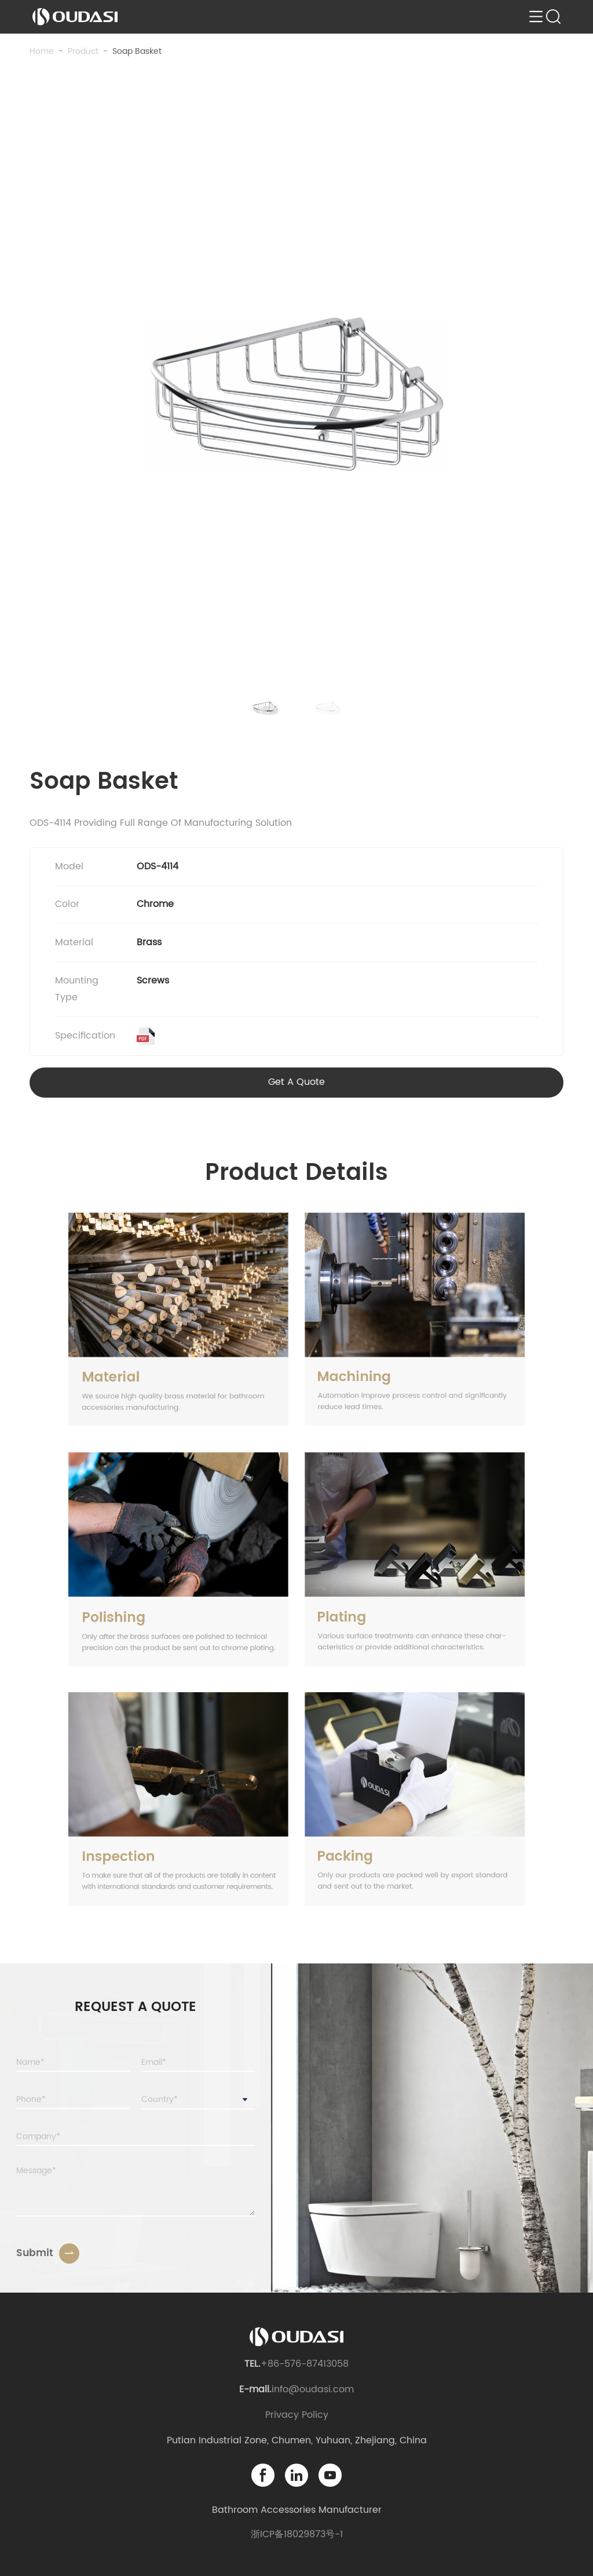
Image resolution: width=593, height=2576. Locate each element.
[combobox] (198, 2100)
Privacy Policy (296, 2414)
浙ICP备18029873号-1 (297, 2534)
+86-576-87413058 (305, 2363)
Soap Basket (137, 51)
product (83, 51)
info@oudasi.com (313, 2389)
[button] (265, 708)
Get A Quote (296, 1082)
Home (42, 51)
